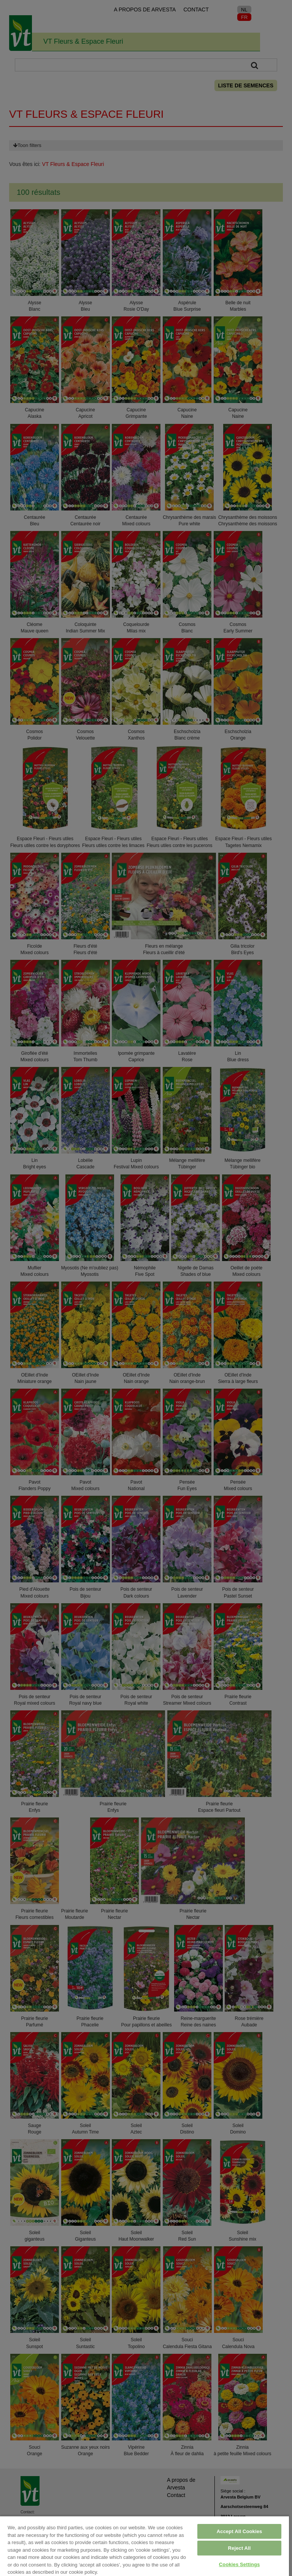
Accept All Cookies (239, 2531)
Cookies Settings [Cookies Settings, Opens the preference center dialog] (239, 2564)
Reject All (239, 2548)
